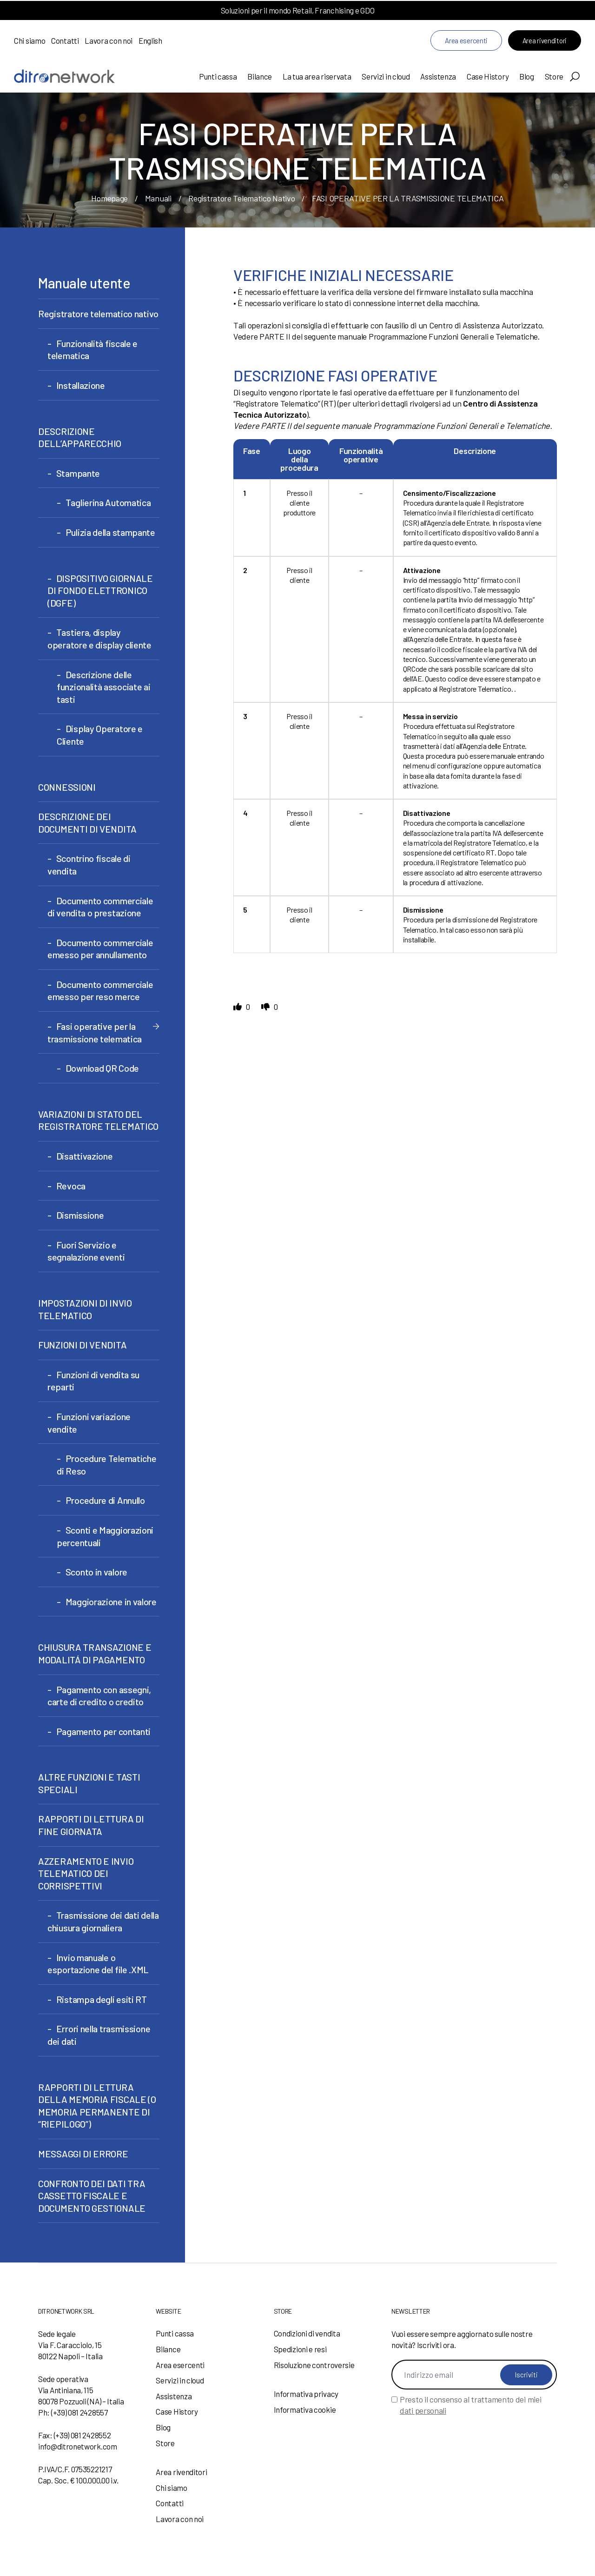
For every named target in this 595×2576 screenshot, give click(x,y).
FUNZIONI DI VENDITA (82, 1344)
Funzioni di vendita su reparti (93, 1381)
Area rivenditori (544, 40)
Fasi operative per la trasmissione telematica (94, 1032)
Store (554, 76)
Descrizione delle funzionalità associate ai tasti (104, 687)
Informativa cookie (305, 2409)
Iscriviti (526, 2374)
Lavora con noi (108, 40)
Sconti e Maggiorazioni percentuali (105, 1536)
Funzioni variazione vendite (89, 1423)
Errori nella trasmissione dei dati (98, 2035)
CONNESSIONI (67, 787)
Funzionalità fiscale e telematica (92, 349)
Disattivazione (84, 1155)
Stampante (78, 473)
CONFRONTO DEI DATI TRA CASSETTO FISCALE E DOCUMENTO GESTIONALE (91, 2196)
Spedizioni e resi (300, 2349)
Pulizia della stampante (110, 532)
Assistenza (438, 76)
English (150, 40)
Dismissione (80, 1215)
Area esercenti (466, 40)
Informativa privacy (306, 2393)
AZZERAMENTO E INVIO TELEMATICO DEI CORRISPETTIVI (85, 1873)
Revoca (71, 1185)
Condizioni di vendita (307, 2333)
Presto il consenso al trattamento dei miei (470, 2405)
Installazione (80, 385)
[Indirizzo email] (474, 2374)
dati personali (423, 2410)
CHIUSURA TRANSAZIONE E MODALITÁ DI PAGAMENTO (94, 1653)
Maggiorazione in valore (111, 1601)
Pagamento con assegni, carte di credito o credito (99, 1696)
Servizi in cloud (386, 76)
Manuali (158, 198)
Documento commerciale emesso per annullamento (100, 949)
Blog (526, 76)
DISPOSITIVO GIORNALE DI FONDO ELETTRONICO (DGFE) (100, 590)
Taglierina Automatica (108, 502)
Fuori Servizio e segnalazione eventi (86, 1251)
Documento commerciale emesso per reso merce (100, 990)
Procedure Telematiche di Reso (106, 1464)
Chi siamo (29, 40)
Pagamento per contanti (103, 1731)
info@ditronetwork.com (77, 2446)
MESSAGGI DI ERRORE (83, 2153)
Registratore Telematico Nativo (241, 198)
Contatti (65, 40)
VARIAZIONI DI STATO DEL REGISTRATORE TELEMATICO (98, 1120)
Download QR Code (102, 1068)
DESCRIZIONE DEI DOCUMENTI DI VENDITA (87, 822)
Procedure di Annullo (105, 1500)
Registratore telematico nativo (98, 313)
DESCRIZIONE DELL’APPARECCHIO (79, 437)
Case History (488, 76)
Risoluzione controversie (314, 2364)
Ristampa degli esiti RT (101, 1999)
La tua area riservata (317, 76)
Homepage (109, 198)
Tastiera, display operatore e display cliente (99, 638)
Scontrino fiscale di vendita (89, 864)
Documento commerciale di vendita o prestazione (100, 907)
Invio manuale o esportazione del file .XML (98, 1963)
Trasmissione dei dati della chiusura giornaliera (103, 1921)
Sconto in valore (96, 1571)
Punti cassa (218, 76)
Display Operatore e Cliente (100, 735)
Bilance (259, 76)
